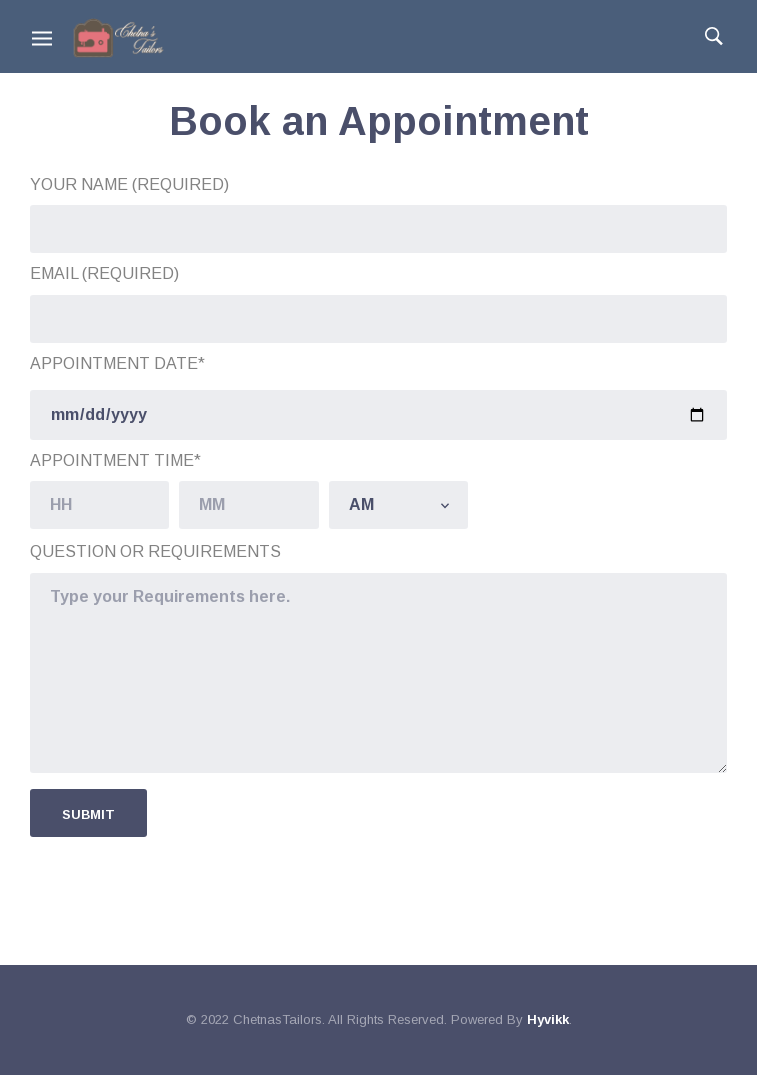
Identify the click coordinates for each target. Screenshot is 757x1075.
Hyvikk (548, 1019)
